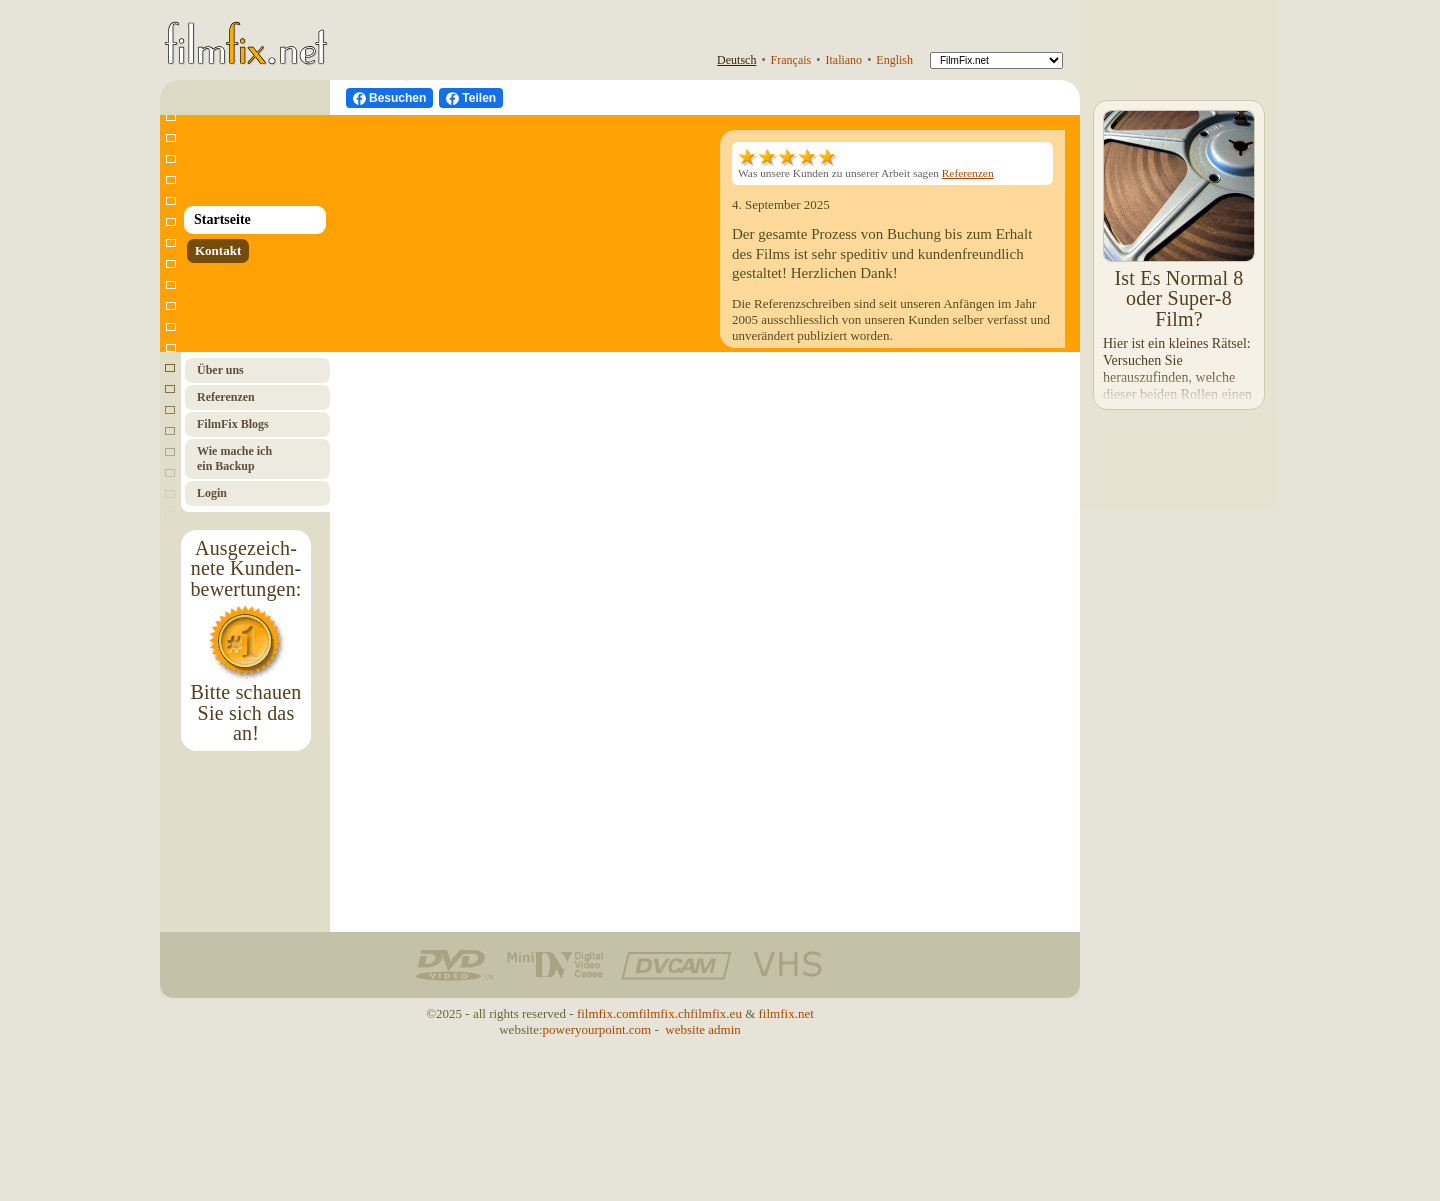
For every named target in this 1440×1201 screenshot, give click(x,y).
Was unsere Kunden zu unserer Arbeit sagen (866, 164)
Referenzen (968, 173)
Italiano (843, 60)
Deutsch (736, 60)
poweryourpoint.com (597, 1029)
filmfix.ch (665, 1013)
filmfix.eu (716, 1013)
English (894, 60)
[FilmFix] (996, 60)
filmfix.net (786, 1013)
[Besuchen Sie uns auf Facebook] (389, 98)
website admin (702, 1029)
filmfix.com (608, 1013)
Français (791, 60)
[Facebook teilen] (471, 98)
